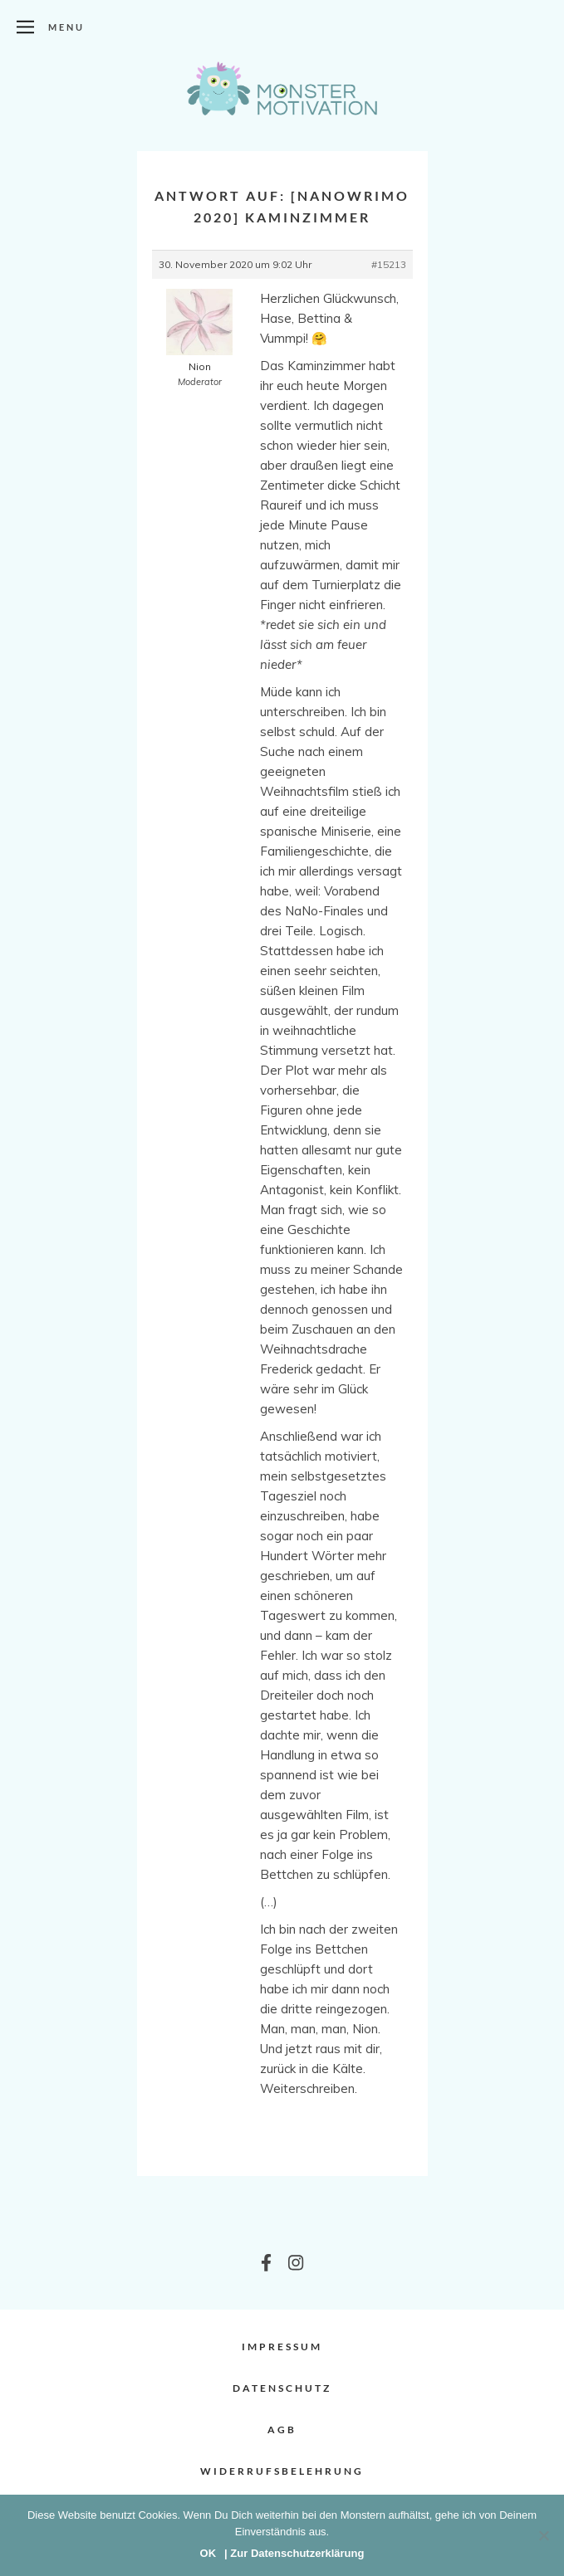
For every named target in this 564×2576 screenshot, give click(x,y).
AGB (282, 2429)
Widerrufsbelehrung (282, 2471)
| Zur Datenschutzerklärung (294, 2553)
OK (208, 2553)
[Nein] (543, 2535)
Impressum (282, 2346)
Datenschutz (282, 2388)
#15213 (388, 264)
